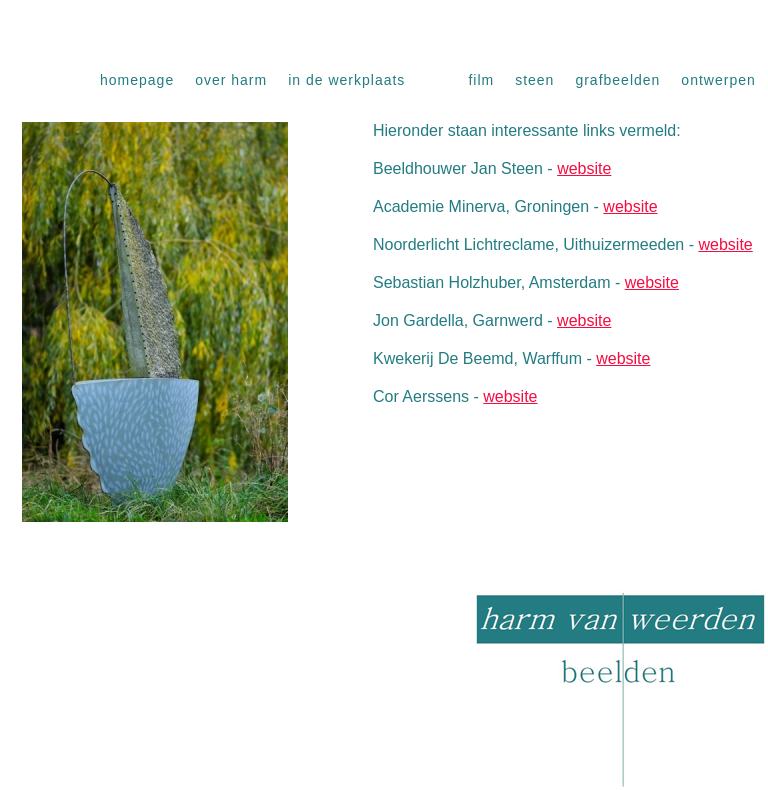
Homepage (137, 80)
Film (481, 80)
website (584, 168)
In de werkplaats (346, 80)
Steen (534, 80)
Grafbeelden (617, 80)
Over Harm (231, 80)
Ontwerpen (718, 80)
